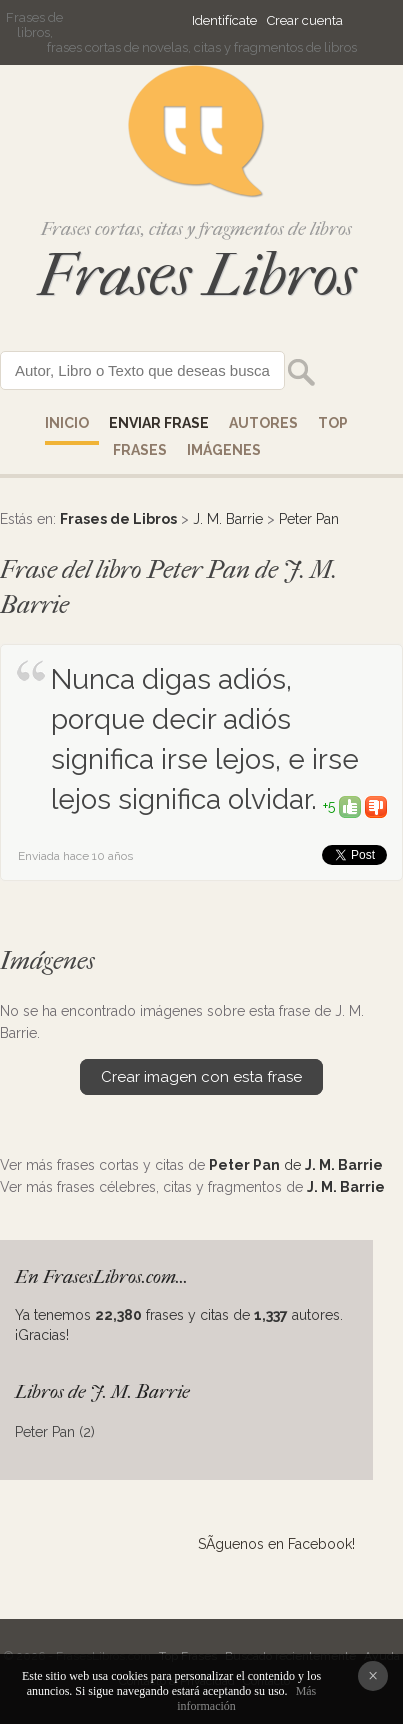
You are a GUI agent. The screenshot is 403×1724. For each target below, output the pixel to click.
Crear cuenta (305, 20)
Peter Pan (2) (55, 1432)
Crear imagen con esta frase (201, 1077)
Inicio (67, 423)
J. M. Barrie (228, 519)
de (296, 1165)
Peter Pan (309, 519)
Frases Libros (197, 275)
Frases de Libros (118, 519)
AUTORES (263, 423)
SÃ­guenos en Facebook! (276, 1544)
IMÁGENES (224, 450)
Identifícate (224, 20)
